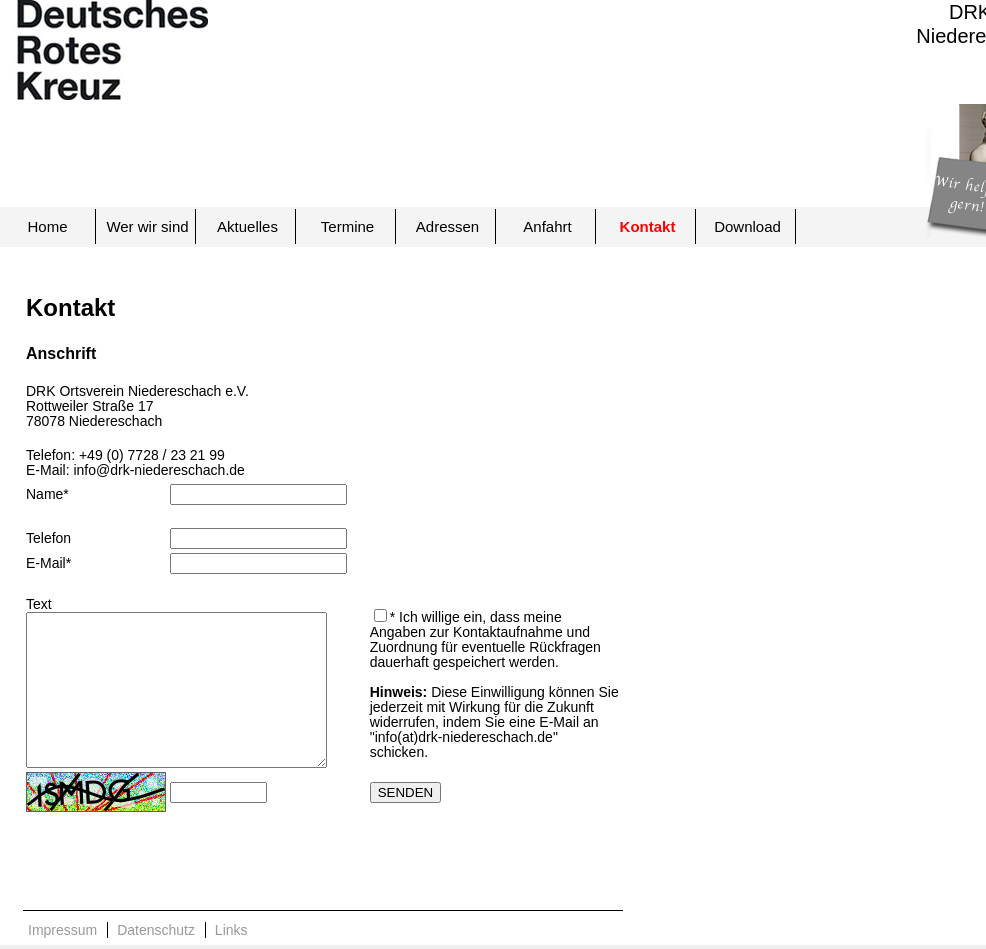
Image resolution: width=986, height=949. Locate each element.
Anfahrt (547, 226)
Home (47, 226)
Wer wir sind (147, 226)
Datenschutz (156, 930)
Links (231, 930)
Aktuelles (247, 226)
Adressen (447, 226)
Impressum (62, 930)
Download (747, 226)
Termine (347, 226)
